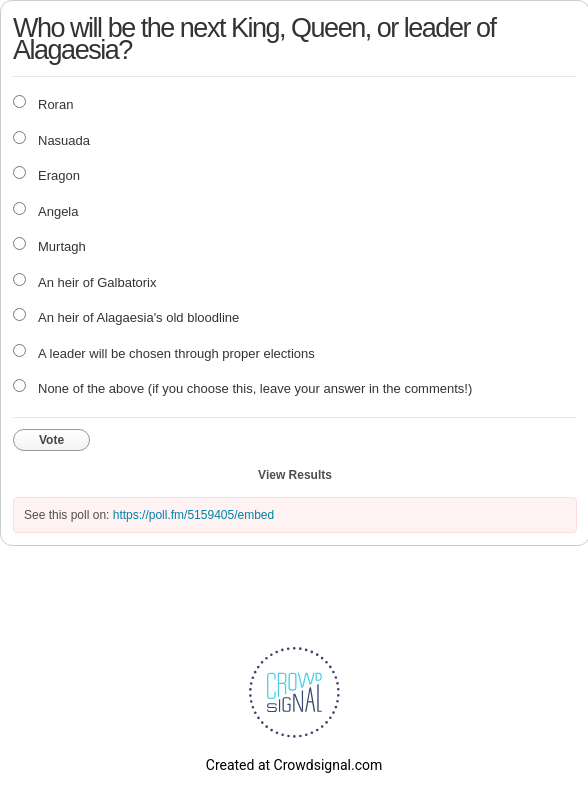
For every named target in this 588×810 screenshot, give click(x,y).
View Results (295, 475)
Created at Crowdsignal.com (294, 765)
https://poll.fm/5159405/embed (193, 515)
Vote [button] (51, 440)
